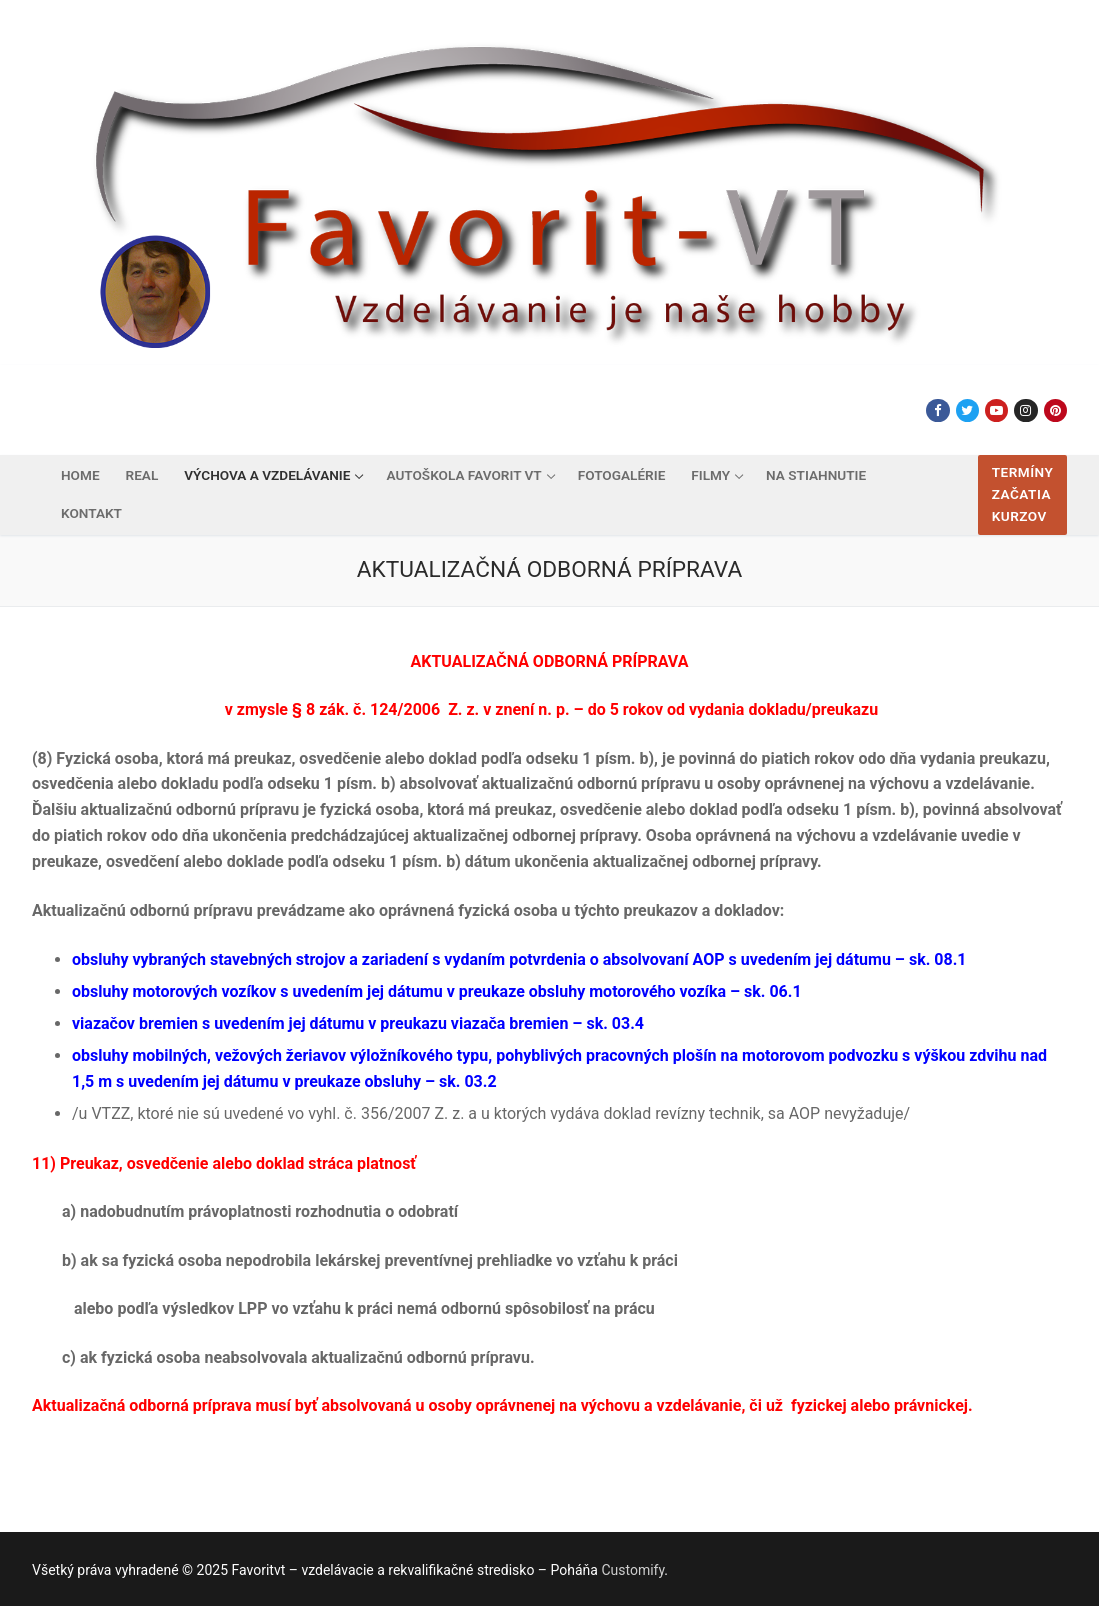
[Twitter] (967, 410)
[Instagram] (1025, 410)
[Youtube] (996, 410)
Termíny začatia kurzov (1023, 494)
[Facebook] (937, 410)
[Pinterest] (1055, 410)
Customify (632, 1570)
